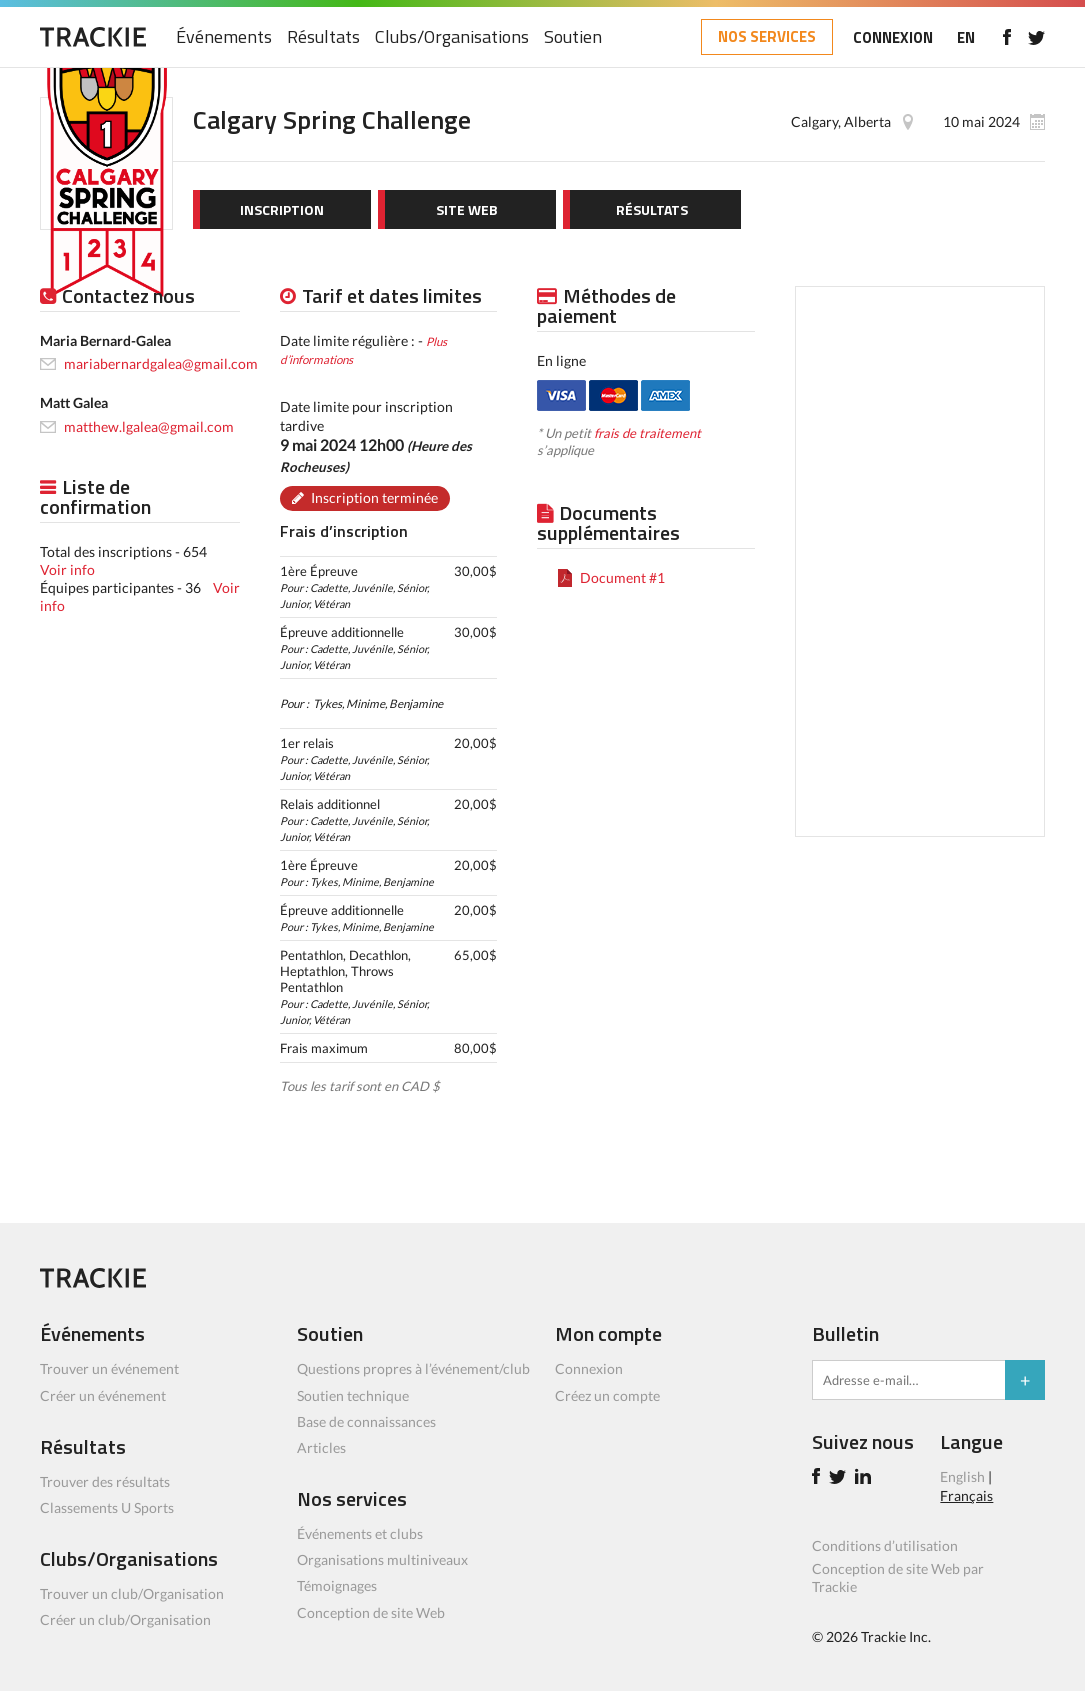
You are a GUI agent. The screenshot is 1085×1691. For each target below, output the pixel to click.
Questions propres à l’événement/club (413, 1368)
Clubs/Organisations (452, 37)
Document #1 (622, 577)
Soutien (573, 37)
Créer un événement (103, 1395)
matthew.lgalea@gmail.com (149, 426)
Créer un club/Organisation (125, 1619)
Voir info (67, 569)
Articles (321, 1447)
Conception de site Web (371, 1612)
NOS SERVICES (767, 36)
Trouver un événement (109, 1368)
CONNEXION (893, 37)
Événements (224, 37)
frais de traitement (647, 433)
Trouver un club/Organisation (132, 1593)
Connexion (589, 1368)
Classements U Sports (107, 1507)
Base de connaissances (366, 1421)
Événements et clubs (360, 1533)
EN (966, 37)
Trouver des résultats (105, 1481)
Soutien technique (353, 1395)
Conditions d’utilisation (885, 1545)
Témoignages (337, 1585)
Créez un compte (607, 1395)
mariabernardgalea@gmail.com (161, 363)
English (962, 1476)
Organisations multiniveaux (382, 1559)
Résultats (323, 37)
